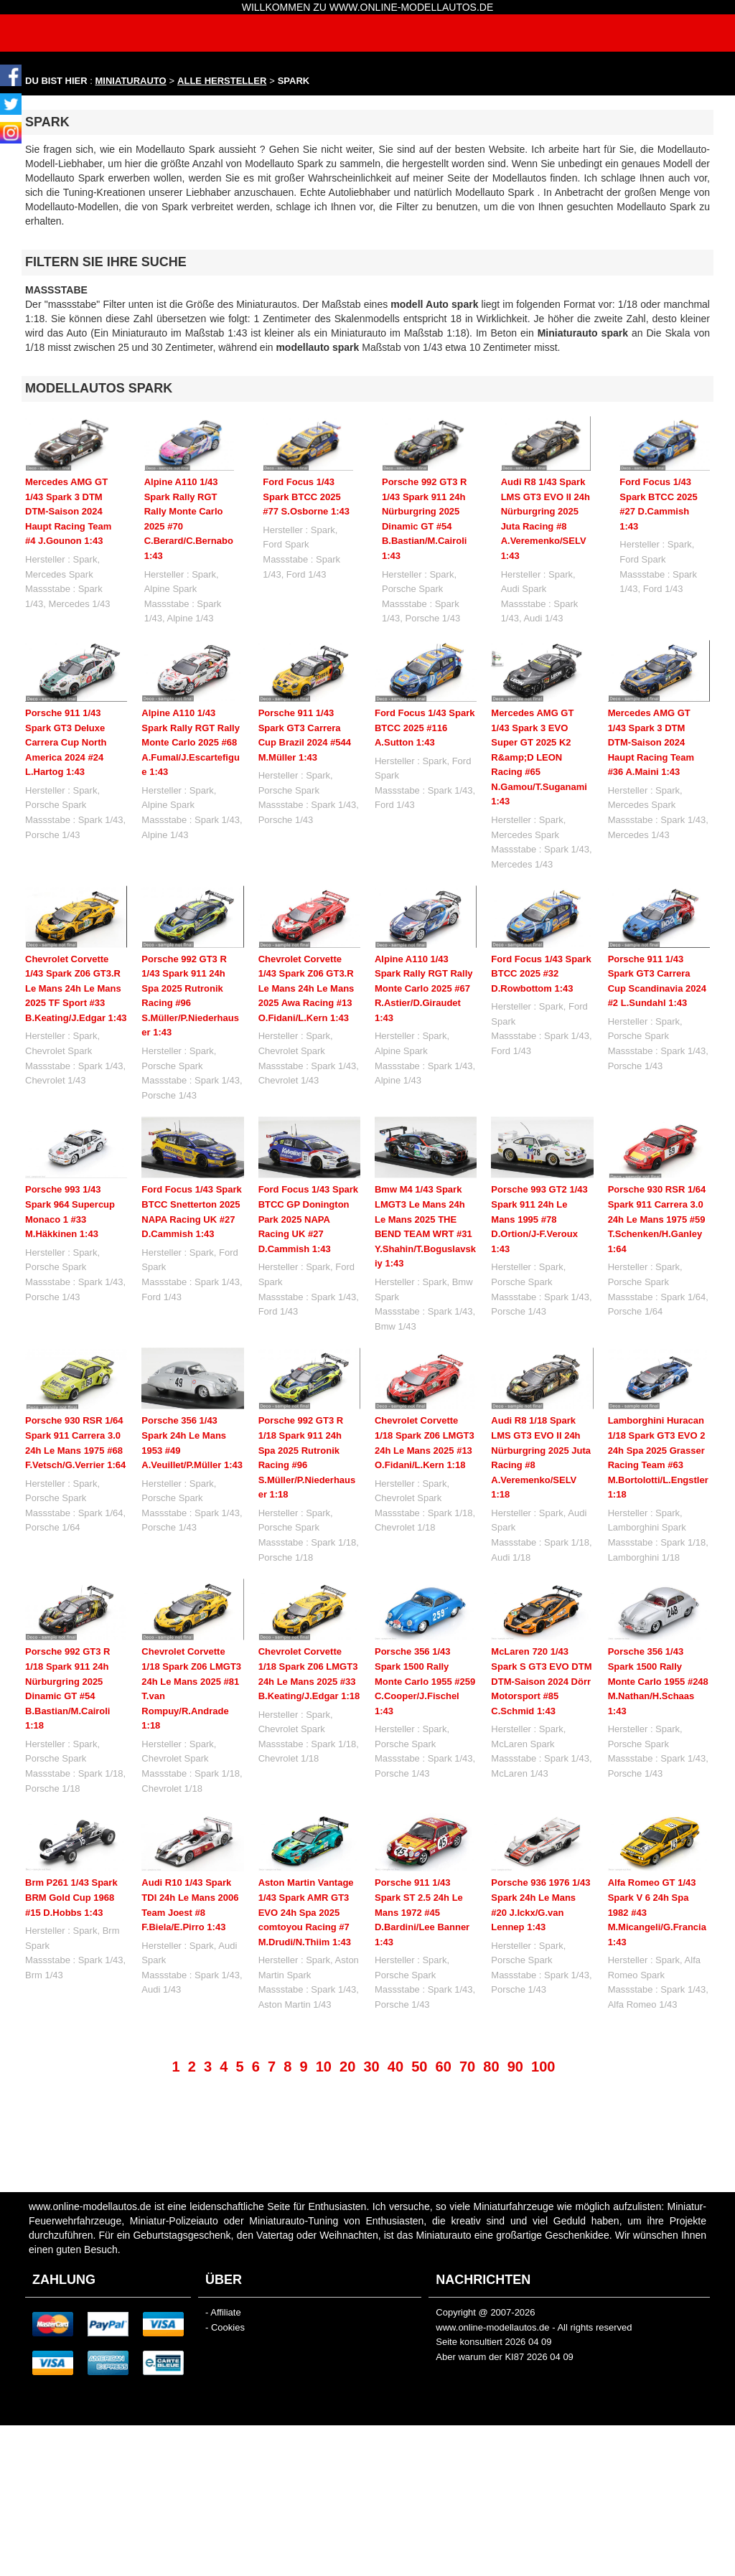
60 (443, 2066)
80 (491, 2066)
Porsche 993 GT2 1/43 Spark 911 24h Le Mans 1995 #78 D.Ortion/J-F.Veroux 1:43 (539, 1219)
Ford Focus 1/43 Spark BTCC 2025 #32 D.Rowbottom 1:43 (541, 974)
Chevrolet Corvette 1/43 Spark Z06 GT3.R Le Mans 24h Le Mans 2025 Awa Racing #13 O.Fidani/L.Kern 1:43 (306, 988)
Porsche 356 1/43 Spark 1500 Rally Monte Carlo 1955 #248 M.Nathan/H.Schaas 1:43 (658, 1681)
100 (543, 2066)
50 (419, 2066)
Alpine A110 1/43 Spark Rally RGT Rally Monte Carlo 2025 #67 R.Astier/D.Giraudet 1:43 (424, 988)
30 (371, 2066)
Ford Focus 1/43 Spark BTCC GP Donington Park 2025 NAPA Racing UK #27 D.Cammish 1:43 (308, 1219)
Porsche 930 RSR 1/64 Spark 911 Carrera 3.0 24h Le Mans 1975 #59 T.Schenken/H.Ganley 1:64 (657, 1219)
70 (467, 2066)
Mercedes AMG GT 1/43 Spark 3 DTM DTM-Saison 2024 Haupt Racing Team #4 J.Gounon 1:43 (68, 511)
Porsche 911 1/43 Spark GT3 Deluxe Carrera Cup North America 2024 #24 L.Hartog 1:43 (65, 742)
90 (515, 2066)
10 (324, 2066)
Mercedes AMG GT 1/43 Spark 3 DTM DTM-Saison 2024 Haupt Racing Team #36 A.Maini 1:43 (651, 742)
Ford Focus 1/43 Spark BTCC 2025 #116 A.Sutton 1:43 (424, 728)
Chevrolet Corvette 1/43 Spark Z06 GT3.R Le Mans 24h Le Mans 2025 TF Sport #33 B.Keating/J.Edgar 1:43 (76, 988)
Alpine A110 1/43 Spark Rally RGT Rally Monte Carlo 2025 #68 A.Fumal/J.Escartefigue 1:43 (190, 742)
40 (395, 2066)
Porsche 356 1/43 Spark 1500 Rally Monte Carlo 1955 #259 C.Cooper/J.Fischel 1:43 (425, 1681)
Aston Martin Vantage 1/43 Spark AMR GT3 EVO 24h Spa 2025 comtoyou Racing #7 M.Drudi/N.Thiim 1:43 (306, 1912)
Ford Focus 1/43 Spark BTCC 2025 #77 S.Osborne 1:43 (306, 496)
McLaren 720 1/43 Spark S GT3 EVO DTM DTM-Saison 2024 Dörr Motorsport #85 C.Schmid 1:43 (541, 1681)
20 (347, 2066)
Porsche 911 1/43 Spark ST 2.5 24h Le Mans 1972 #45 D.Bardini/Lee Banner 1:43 (422, 1912)
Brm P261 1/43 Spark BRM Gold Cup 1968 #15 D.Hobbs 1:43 (71, 1897)
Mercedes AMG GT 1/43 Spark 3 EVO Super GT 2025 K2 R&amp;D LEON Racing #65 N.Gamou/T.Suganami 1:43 (539, 757)
